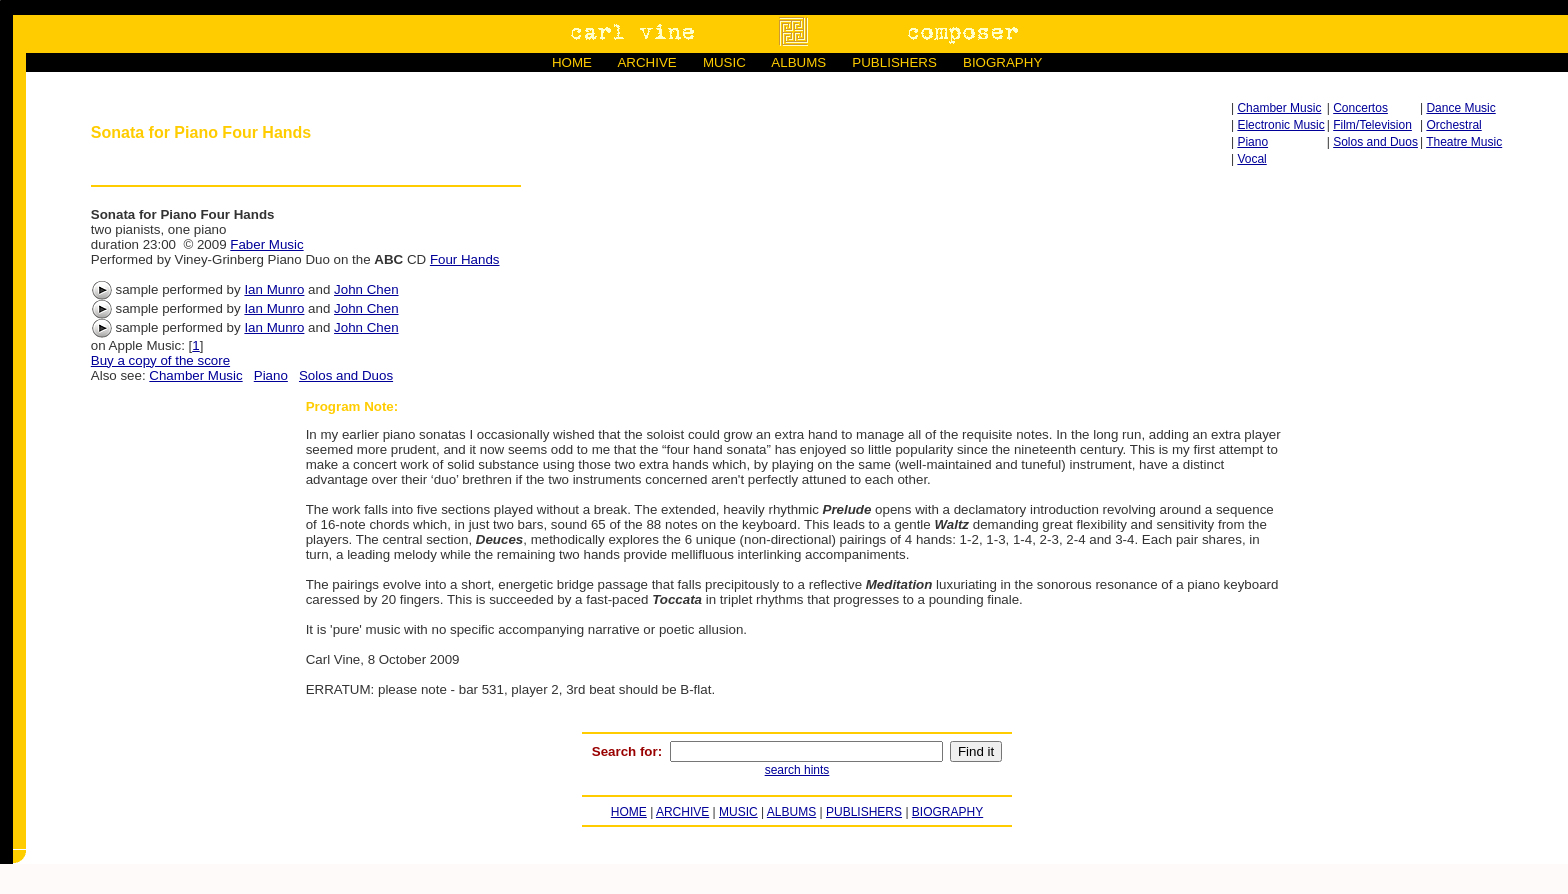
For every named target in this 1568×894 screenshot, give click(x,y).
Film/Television (1372, 125)
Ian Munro (274, 289)
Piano (1252, 142)
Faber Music (266, 244)
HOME (572, 62)
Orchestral (1453, 125)
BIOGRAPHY (1002, 62)
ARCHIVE (646, 62)
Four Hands (465, 259)
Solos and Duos (1375, 142)
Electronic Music (1280, 125)
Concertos (1360, 108)
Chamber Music (1279, 108)
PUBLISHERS (894, 62)
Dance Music (1460, 108)
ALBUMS (798, 62)
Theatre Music (1464, 142)
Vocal (1251, 159)
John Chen (366, 289)
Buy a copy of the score (160, 360)
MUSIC (724, 62)
